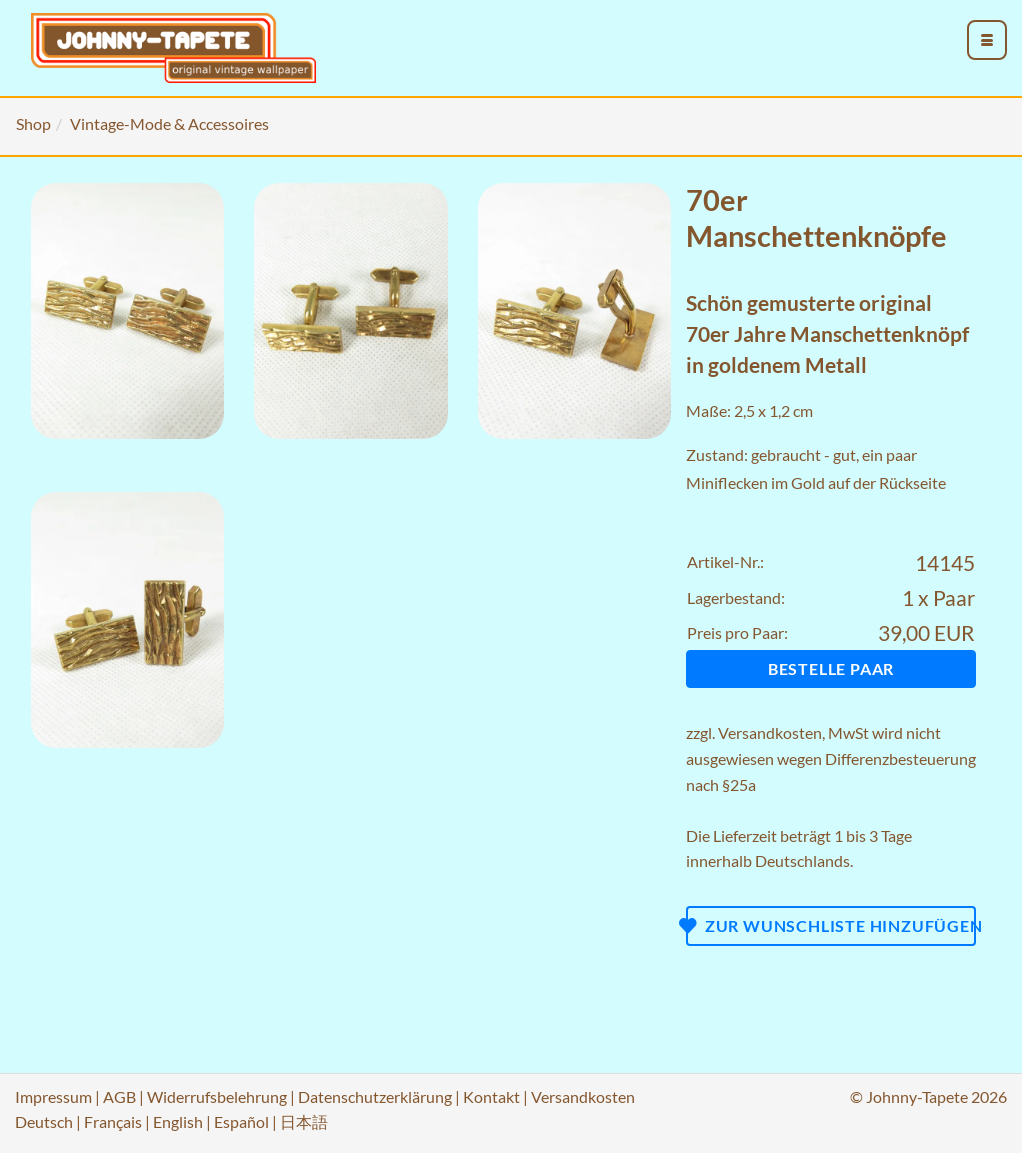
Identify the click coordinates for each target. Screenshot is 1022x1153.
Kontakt (491, 1096)
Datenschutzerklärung (375, 1096)
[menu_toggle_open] (987, 40)
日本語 (304, 1121)
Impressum (53, 1096)
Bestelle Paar (831, 668)
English (178, 1121)
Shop (33, 123)
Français (113, 1121)
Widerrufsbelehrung (217, 1096)
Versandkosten (770, 732)
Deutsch (44, 1121)
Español (241, 1121)
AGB (119, 1096)
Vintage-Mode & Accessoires (169, 123)
